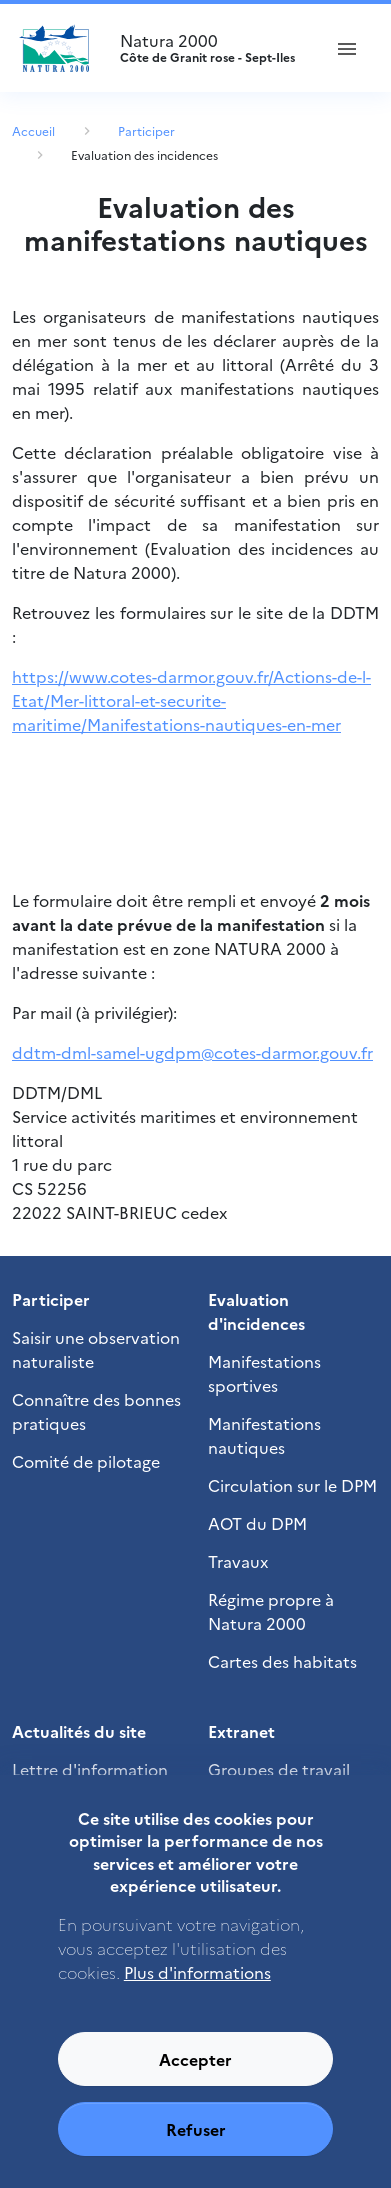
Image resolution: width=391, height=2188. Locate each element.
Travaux (238, 1561)
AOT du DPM (257, 1523)
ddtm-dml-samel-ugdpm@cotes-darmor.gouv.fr (192, 1052)
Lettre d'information (90, 1769)
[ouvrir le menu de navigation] (347, 48)
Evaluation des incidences (144, 154)
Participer (146, 130)
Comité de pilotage (86, 1461)
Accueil (33, 130)
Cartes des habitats (282, 1661)
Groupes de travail (279, 1769)
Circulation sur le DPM (292, 1485)
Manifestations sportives (264, 1373)
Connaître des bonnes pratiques (96, 1411)
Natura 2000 (211, 48)
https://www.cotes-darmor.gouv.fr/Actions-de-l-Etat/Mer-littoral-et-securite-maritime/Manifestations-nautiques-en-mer (191, 700)
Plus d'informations (197, 1993)
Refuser (196, 2150)
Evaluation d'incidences (256, 1311)
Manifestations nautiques (264, 1435)
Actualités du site (79, 1731)
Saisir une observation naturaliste (96, 1349)
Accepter (195, 2080)
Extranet (241, 1731)
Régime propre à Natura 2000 (271, 1611)
